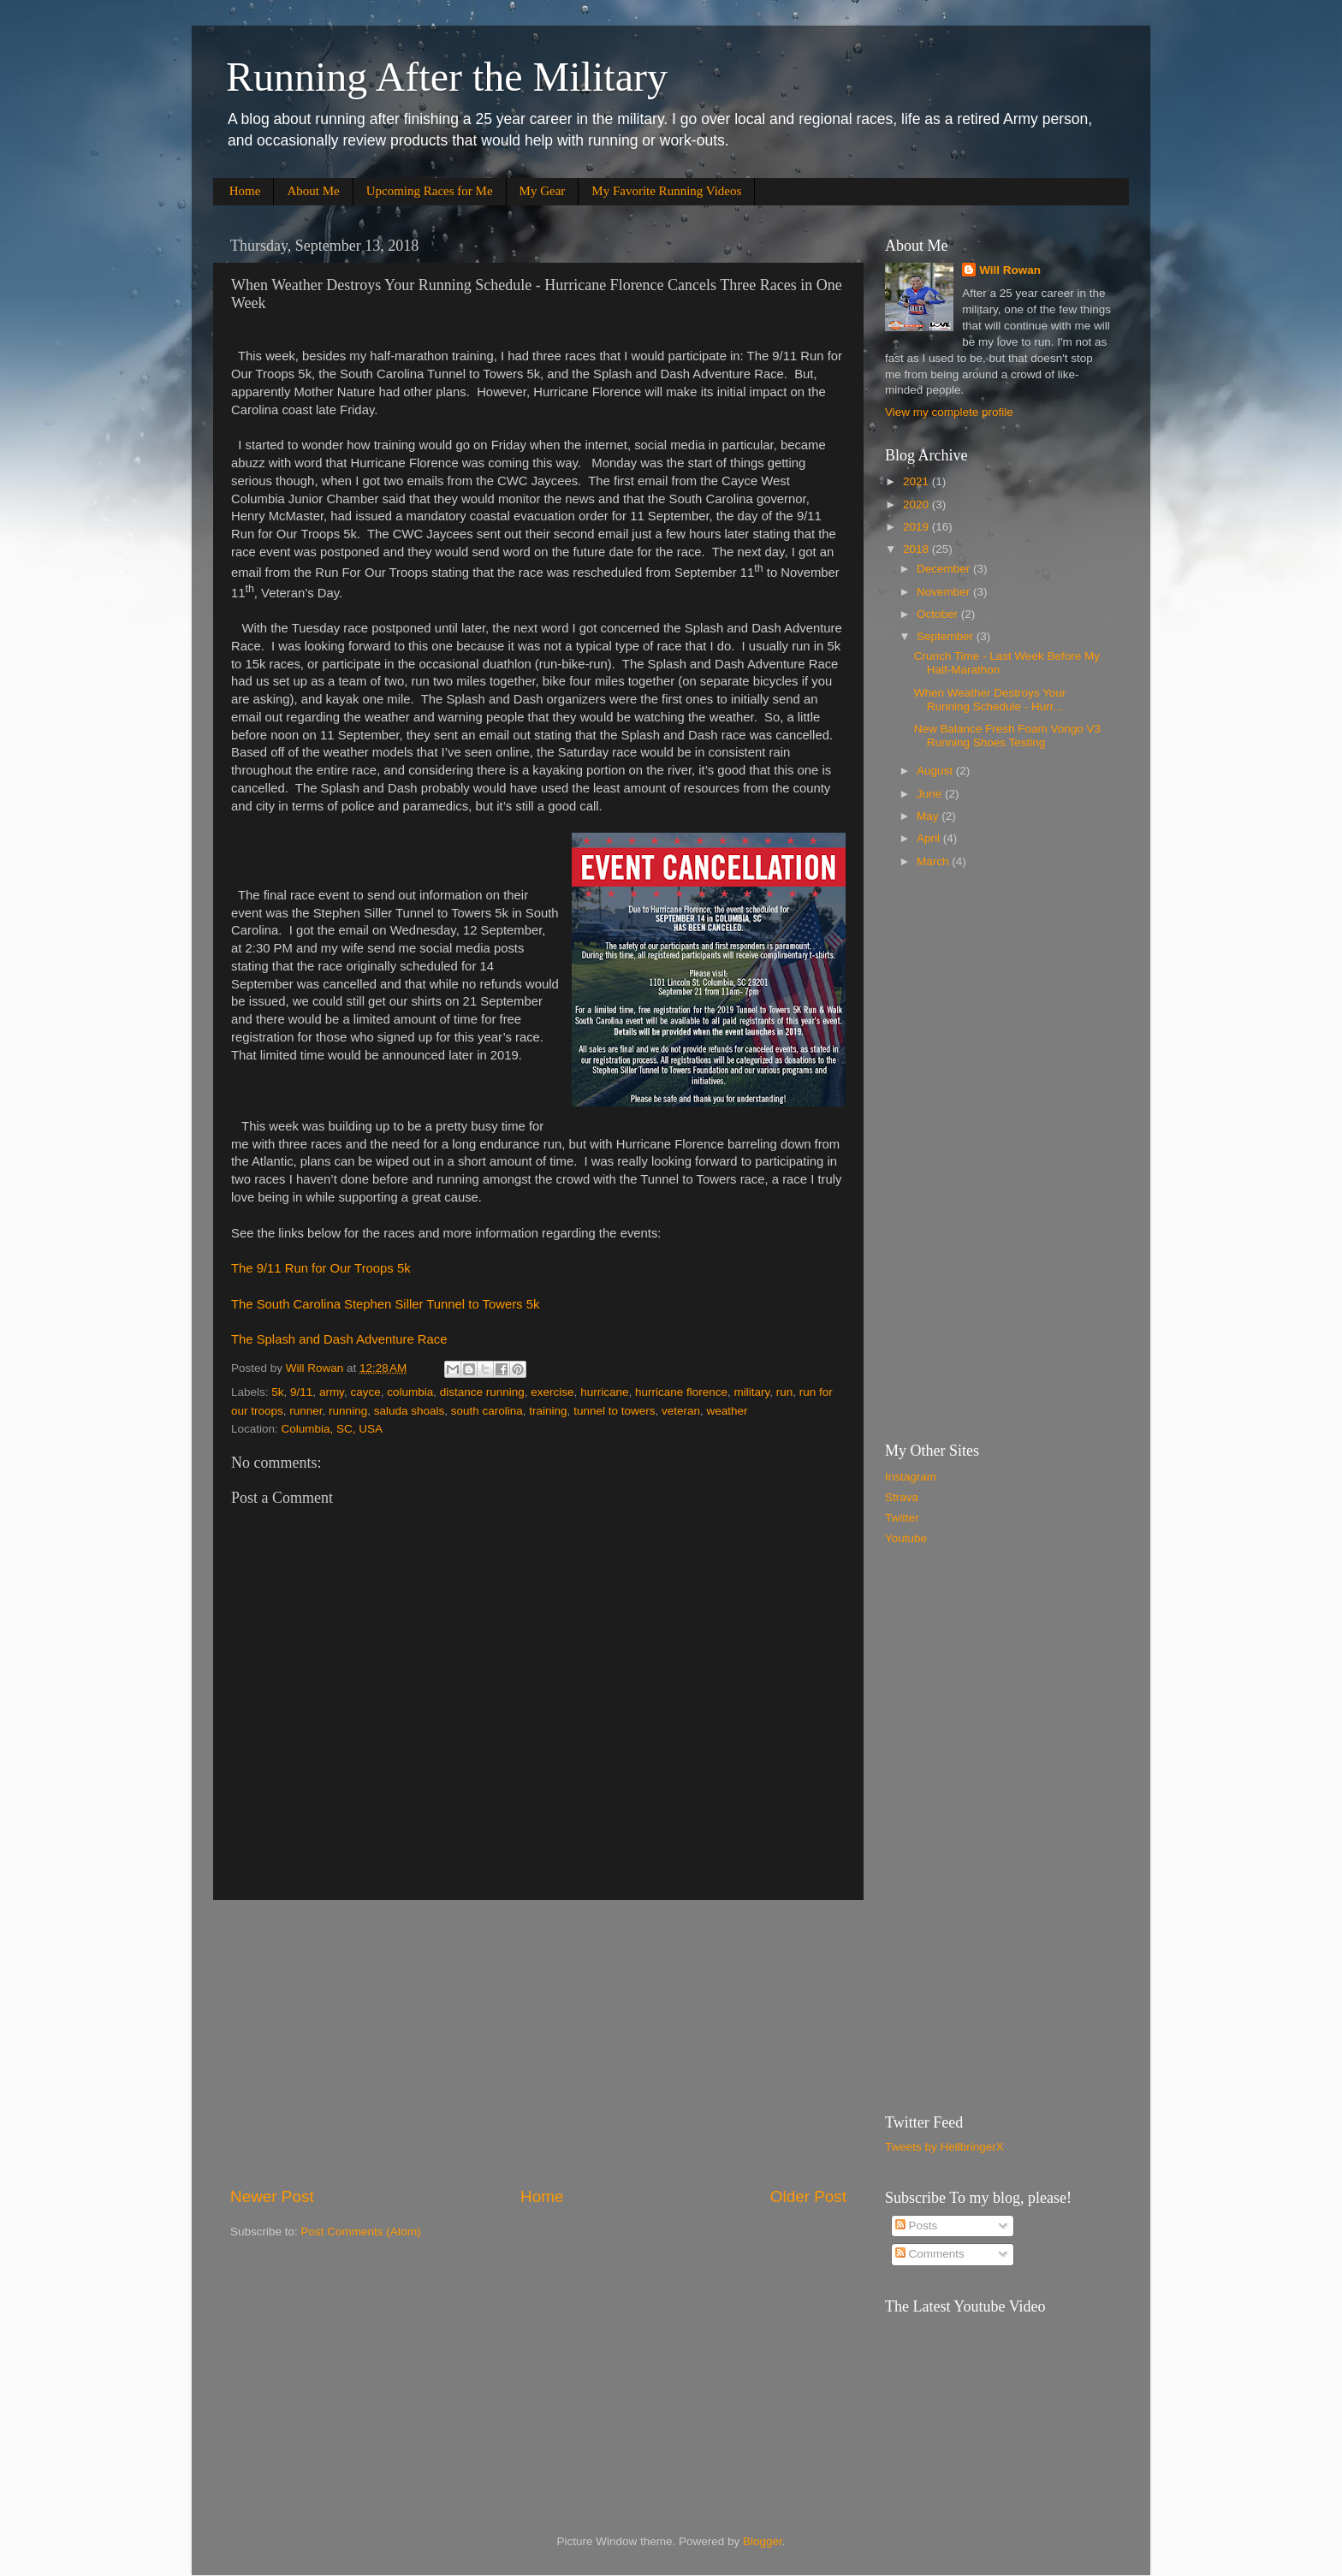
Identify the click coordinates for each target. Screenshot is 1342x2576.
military (752, 1392)
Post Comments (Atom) (361, 2231)
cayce (365, 1392)
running (348, 1410)
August (936, 770)
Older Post (808, 2196)
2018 (917, 549)
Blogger (762, 2541)
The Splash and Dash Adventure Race (339, 1339)
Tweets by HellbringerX (944, 2146)
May (929, 816)
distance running (482, 1392)
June (931, 793)
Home (245, 191)
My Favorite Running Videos (666, 191)
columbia (410, 1392)
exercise (552, 1392)
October (939, 614)
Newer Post (272, 2196)
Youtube (906, 1538)
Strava (901, 1497)
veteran (681, 1410)
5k (277, 1392)
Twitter (902, 1517)
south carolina (487, 1410)
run (784, 1392)
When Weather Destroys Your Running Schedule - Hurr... (990, 699)
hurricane (604, 1392)
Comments (930, 2253)
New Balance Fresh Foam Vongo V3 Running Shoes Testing (1007, 735)
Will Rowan (1010, 270)
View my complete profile (949, 412)
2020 (917, 504)
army (331, 1392)
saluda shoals (409, 1410)
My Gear (543, 191)
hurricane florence (681, 1392)
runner (305, 1410)
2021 (917, 481)
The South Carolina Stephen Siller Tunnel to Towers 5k (385, 1304)
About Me (313, 191)
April (930, 838)
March (934, 861)
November (945, 591)
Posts (916, 2225)
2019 (917, 526)
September (947, 636)
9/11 (301, 1392)
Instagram (910, 1476)
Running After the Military (447, 76)
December (945, 568)
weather (727, 1410)
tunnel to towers (614, 1410)
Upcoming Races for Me (429, 191)
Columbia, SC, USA (332, 1428)
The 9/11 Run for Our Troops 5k (321, 1268)
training (548, 1410)
